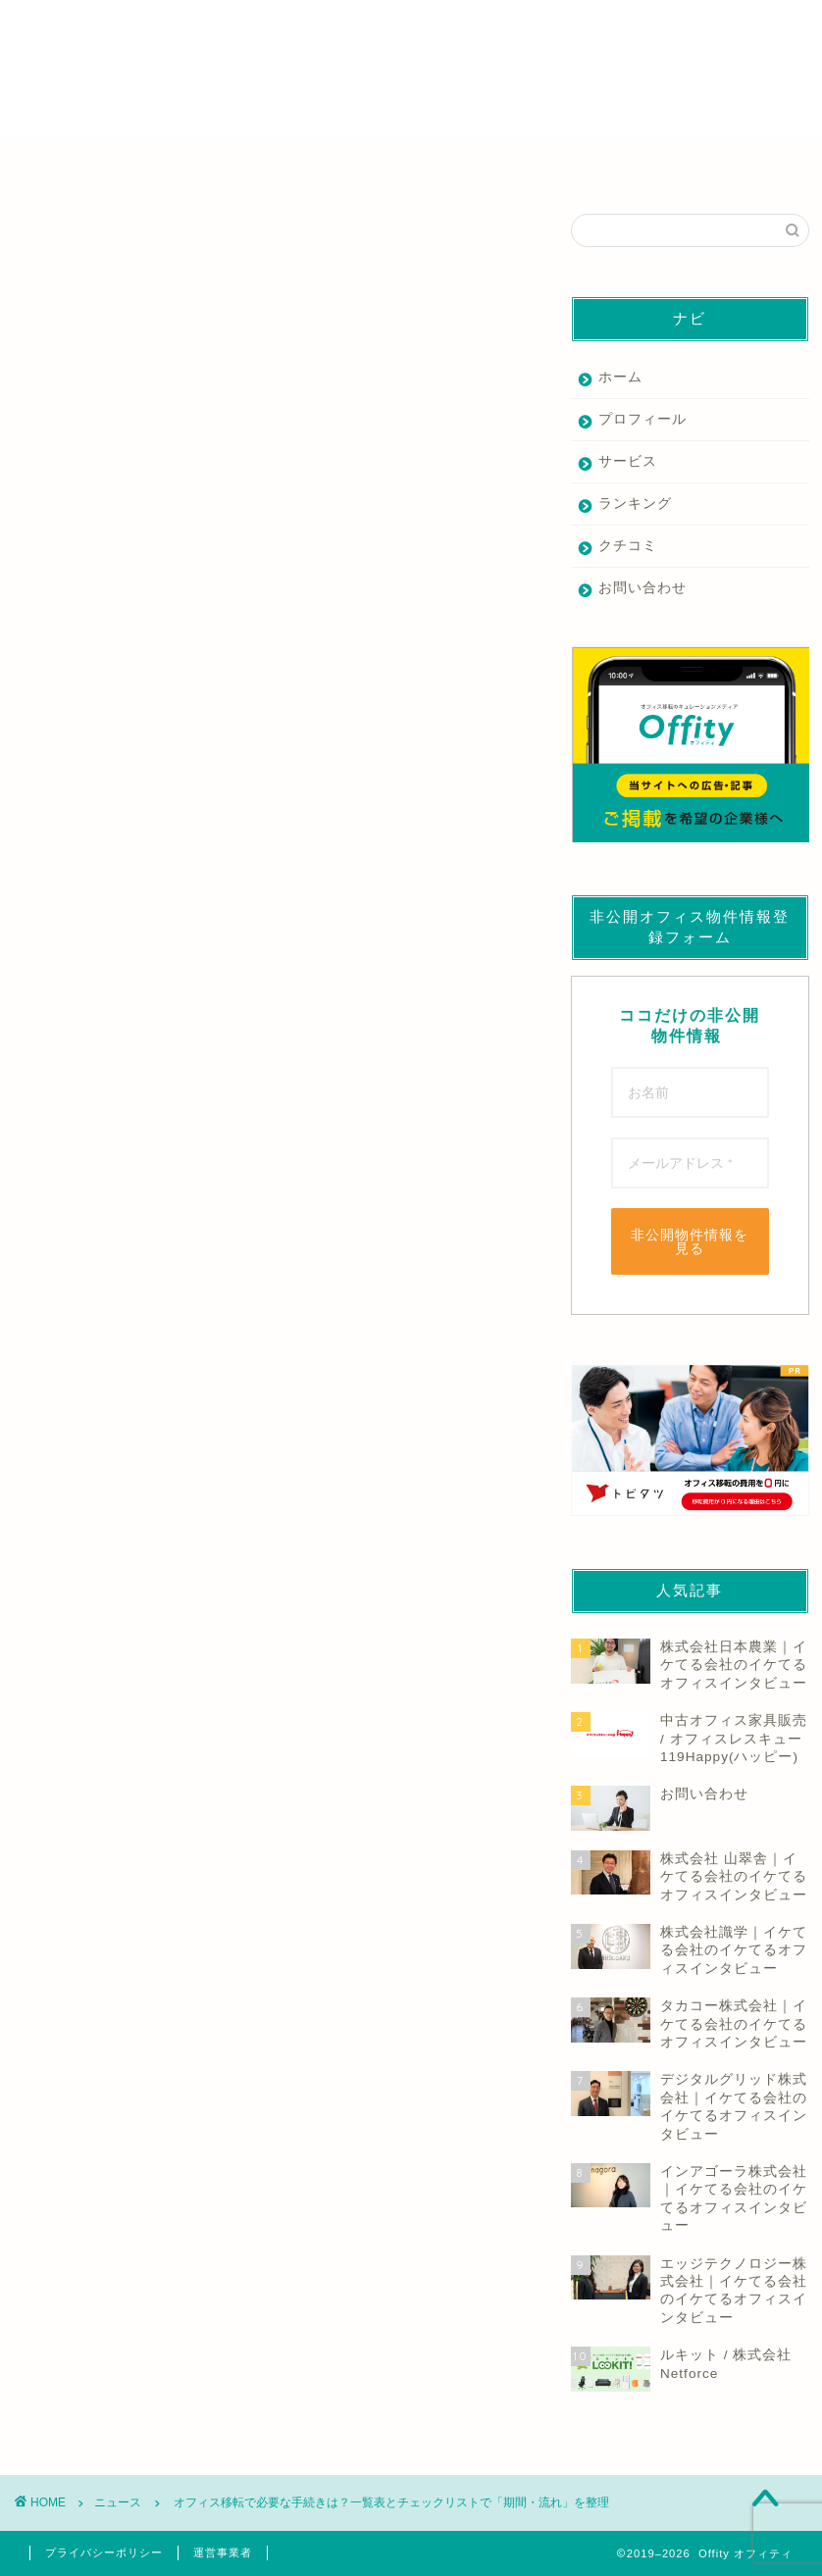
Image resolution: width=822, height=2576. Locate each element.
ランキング (635, 503)
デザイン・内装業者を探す (508, 163)
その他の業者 (704, 163)
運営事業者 (222, 2552)
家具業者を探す (312, 163)
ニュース (41, 243)
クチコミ (627, 545)
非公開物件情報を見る (689, 1241)
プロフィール (642, 419)
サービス (627, 461)
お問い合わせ (642, 588)
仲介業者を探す (118, 163)
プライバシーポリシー (104, 2552)
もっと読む (51, 941)
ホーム (620, 377)
